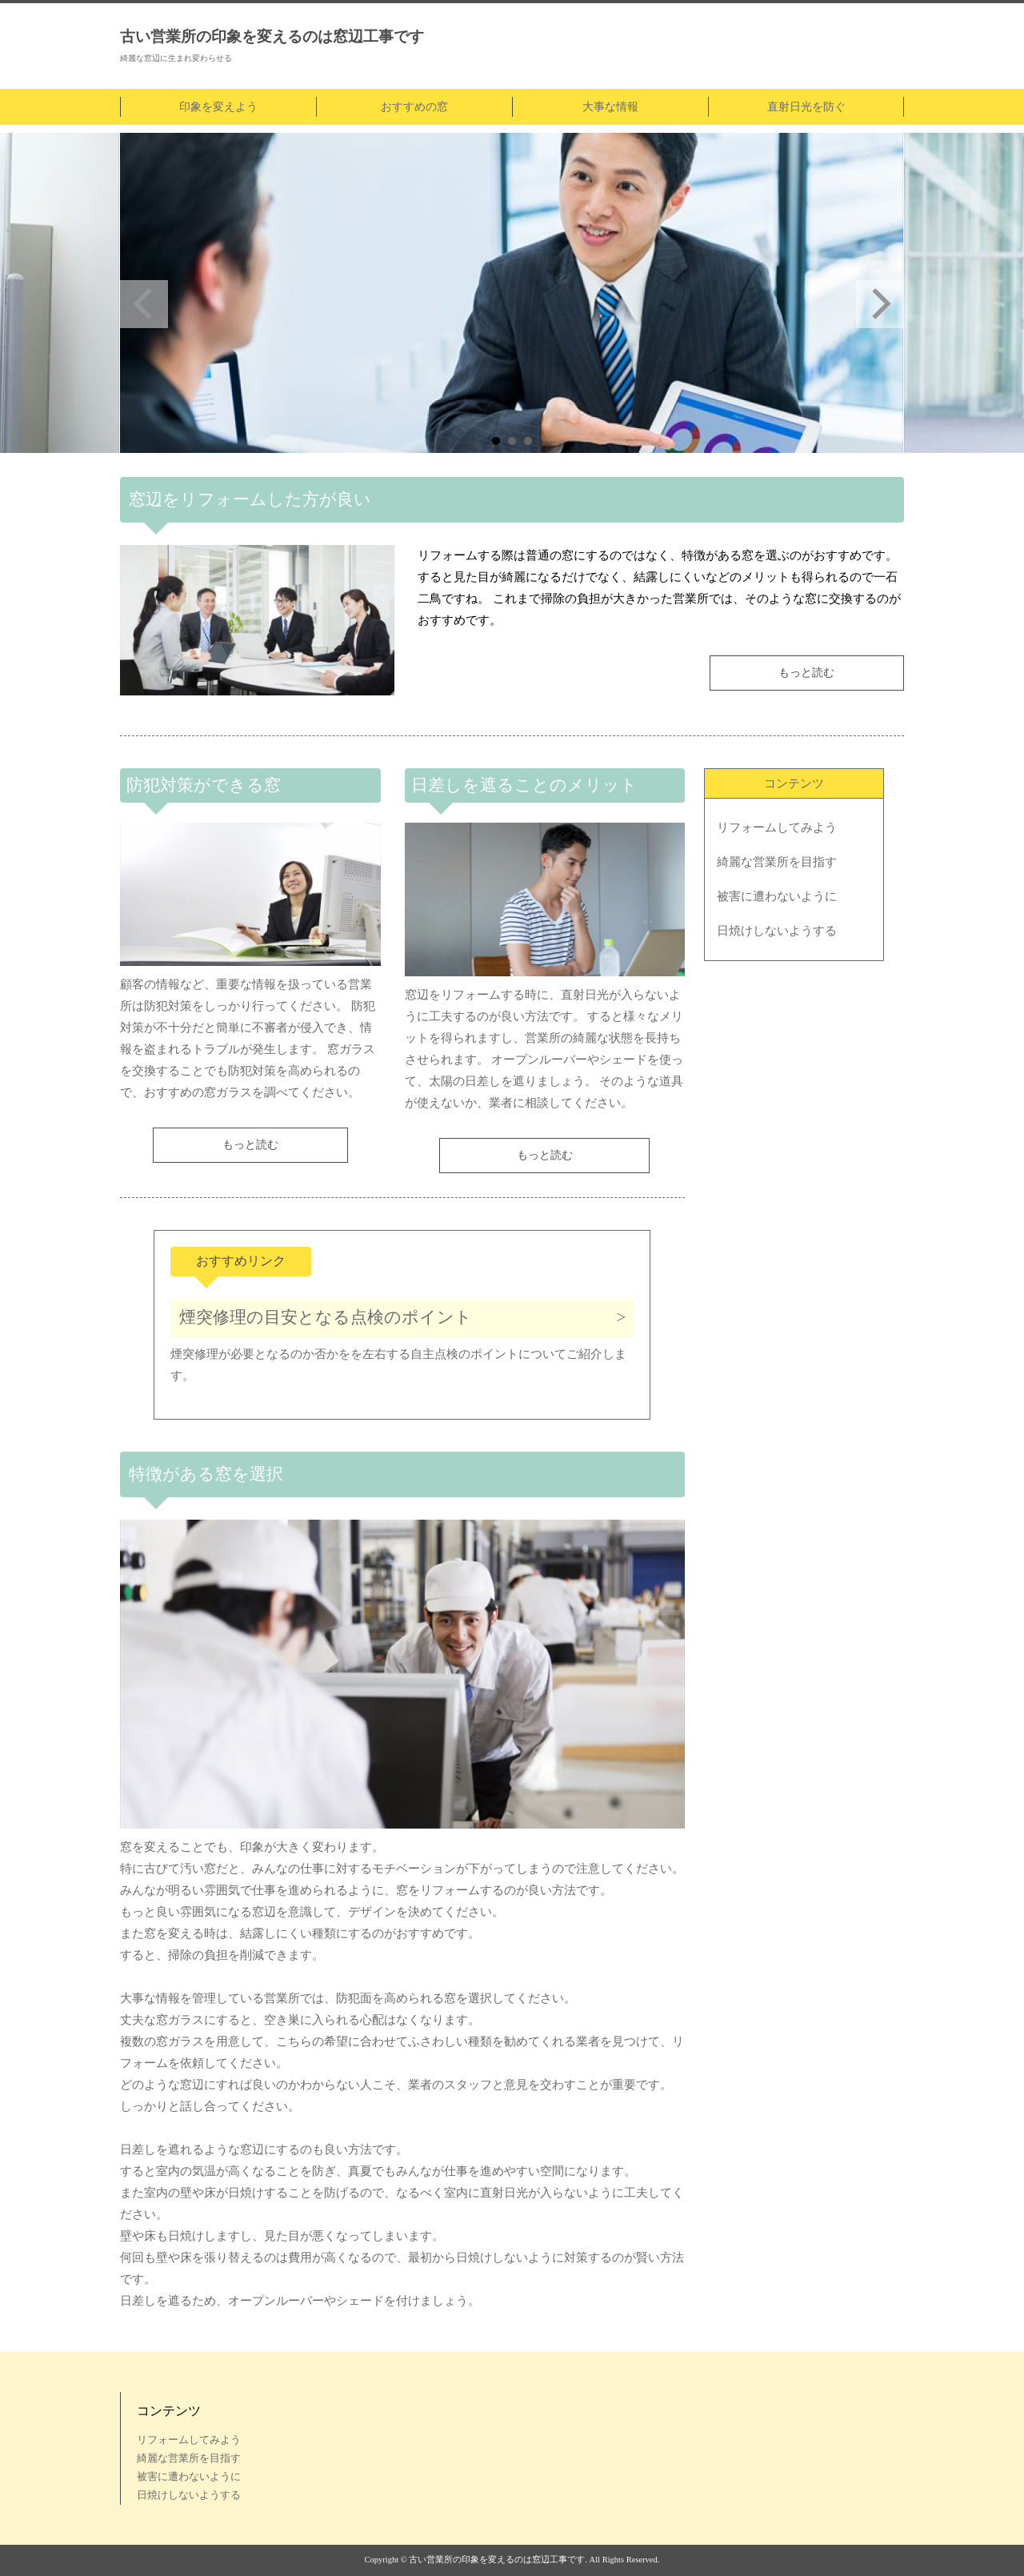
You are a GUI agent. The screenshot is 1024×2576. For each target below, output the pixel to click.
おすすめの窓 (414, 107)
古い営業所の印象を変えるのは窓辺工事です (272, 36)
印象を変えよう (218, 107)
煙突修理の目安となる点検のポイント (325, 1317)
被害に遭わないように (777, 896)
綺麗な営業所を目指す (777, 861)
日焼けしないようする (777, 930)
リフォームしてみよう (777, 827)
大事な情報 (610, 107)
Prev (144, 304)
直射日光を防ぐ (806, 107)
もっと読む (806, 673)
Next (880, 304)
